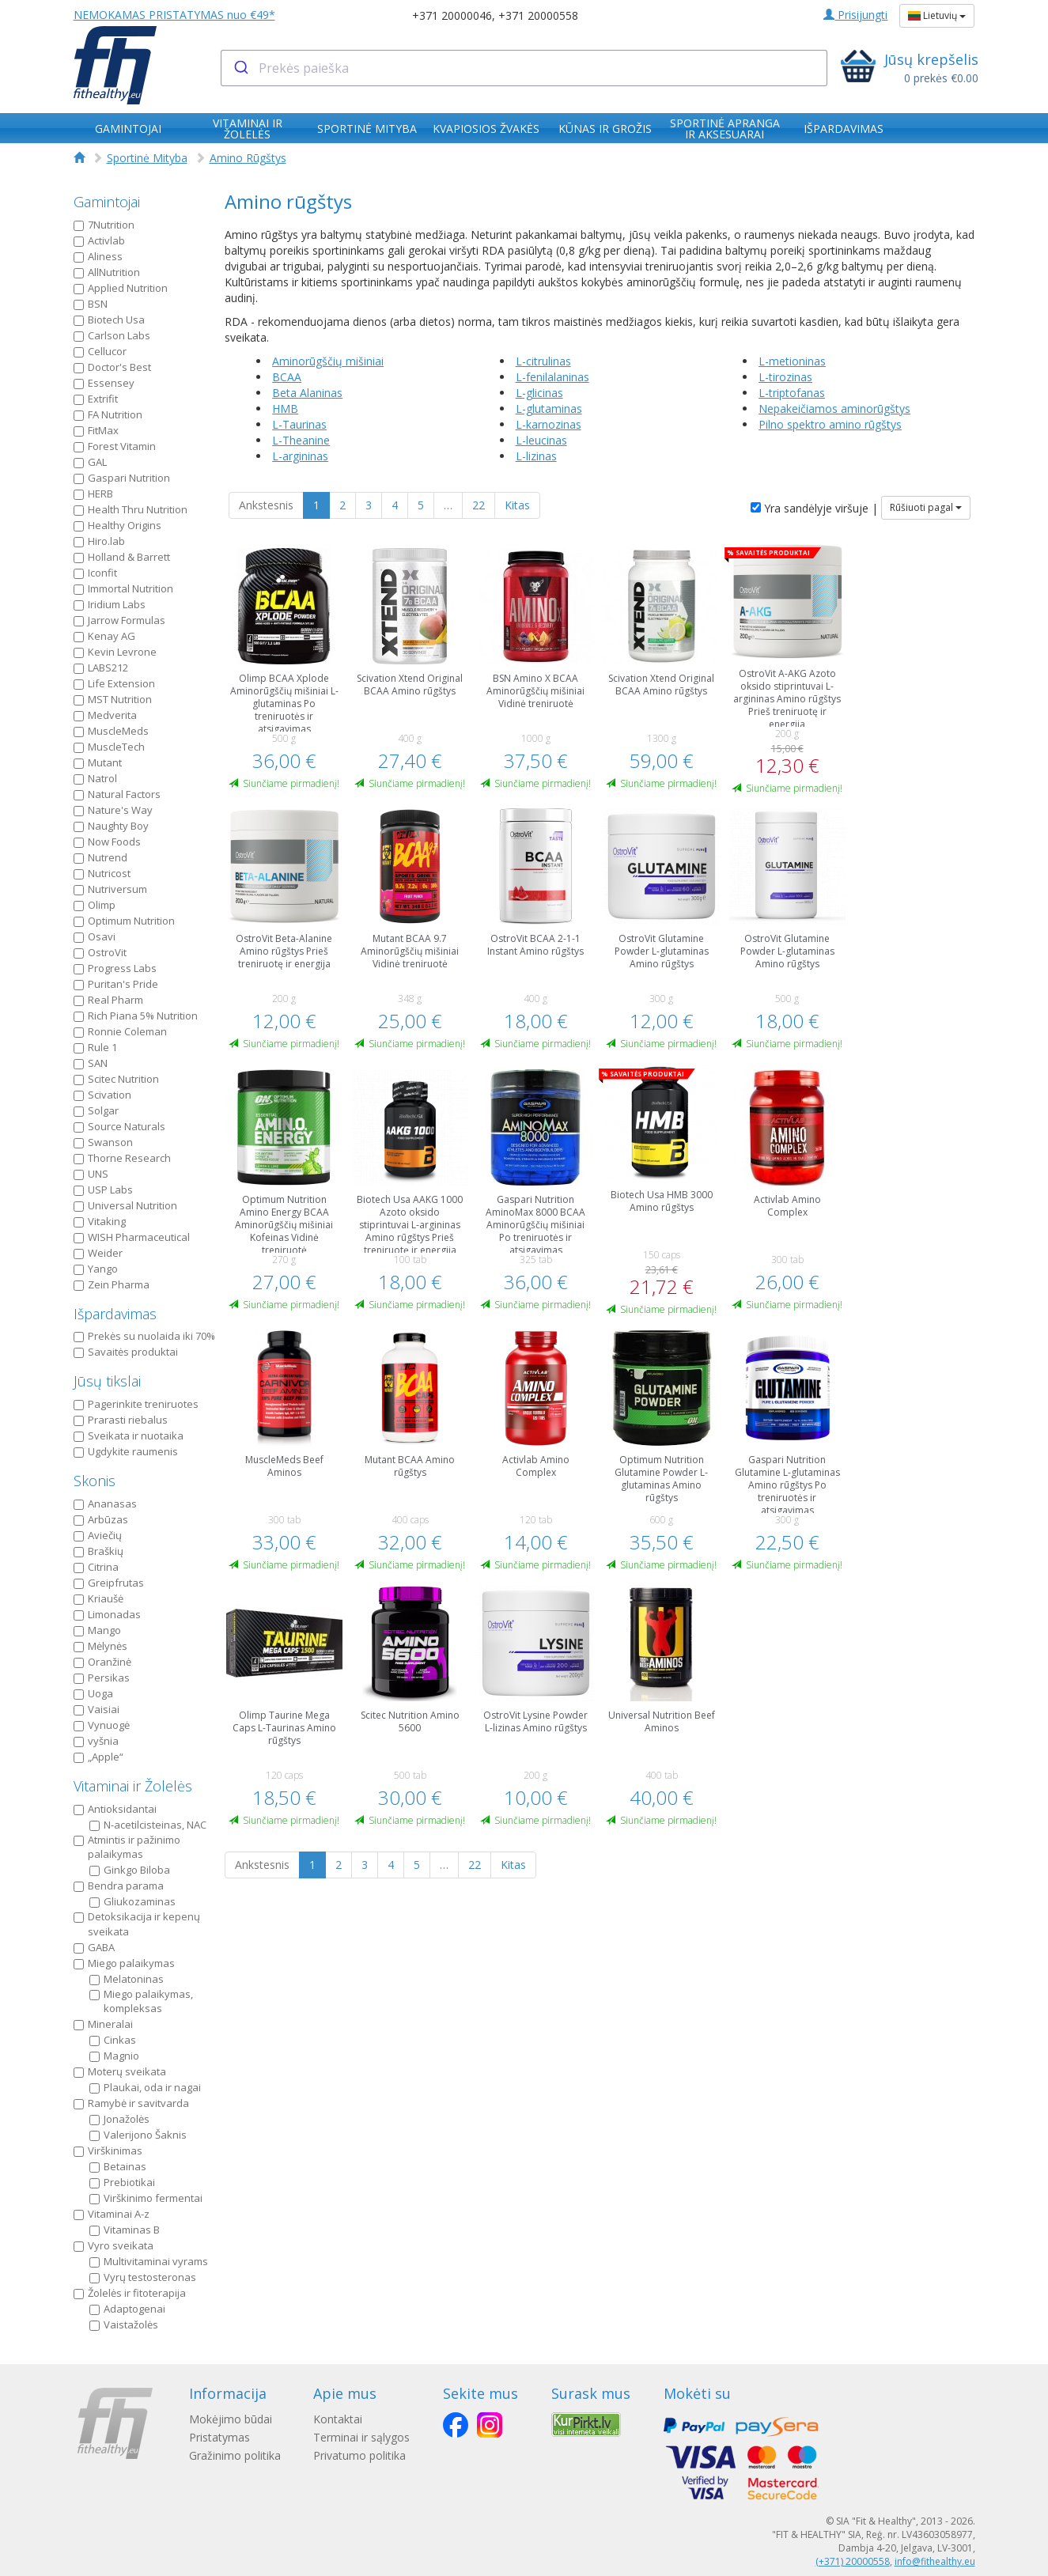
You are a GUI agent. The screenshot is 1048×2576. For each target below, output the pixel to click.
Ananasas (105, 1503)
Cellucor (100, 351)
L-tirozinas (785, 376)
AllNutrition (107, 272)
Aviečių (98, 1535)
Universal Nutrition (125, 1205)
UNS (91, 1174)
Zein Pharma (111, 1284)
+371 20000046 (452, 15)
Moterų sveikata (120, 2071)
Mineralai (103, 2024)
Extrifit (96, 399)
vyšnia (96, 1741)
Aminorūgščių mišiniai (328, 361)
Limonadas (107, 1614)
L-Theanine (301, 440)
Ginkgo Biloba (129, 1870)
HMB (285, 408)
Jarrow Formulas (119, 620)
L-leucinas (541, 440)
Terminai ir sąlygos (367, 2437)
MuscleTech (109, 747)
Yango (96, 1269)
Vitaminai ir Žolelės (133, 1785)
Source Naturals (119, 1126)
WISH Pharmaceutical (132, 1237)
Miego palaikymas (124, 1963)
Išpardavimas (115, 1313)
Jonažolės (119, 2119)
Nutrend (100, 857)
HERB (93, 493)
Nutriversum (110, 889)
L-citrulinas (543, 361)
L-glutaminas (549, 408)
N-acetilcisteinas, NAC (147, 1825)
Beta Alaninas (307, 392)
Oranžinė (102, 1662)
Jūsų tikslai (107, 1380)
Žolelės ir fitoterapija (130, 2293)
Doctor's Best (112, 367)
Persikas (102, 1677)
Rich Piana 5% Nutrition (136, 1015)
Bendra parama (119, 1885)
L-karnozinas (548, 424)
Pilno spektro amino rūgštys (830, 424)
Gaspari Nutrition (122, 478)
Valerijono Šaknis (138, 2135)
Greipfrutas (109, 1582)
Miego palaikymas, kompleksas (141, 2001)
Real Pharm (108, 1000)
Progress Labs (115, 968)
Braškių (98, 1551)
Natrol (95, 778)
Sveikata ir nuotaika (128, 1435)
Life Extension (114, 683)
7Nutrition (104, 225)
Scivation (102, 1095)
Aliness (98, 256)
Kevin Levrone (115, 652)
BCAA (286, 376)
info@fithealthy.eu (935, 2561)
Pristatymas (219, 2437)
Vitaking (100, 1221)
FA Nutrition (108, 414)
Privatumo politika (365, 2455)
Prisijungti (855, 14)
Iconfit (95, 573)
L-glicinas (539, 392)
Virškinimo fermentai (145, 2198)
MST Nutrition (113, 699)
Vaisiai (96, 1709)
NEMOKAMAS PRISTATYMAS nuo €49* (174, 14)
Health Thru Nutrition (130, 509)
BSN (91, 304)
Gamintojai (107, 201)
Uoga (93, 1693)
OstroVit (100, 952)
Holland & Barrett (122, 557)
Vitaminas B (124, 2229)
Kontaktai (343, 2419)
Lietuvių (937, 15)
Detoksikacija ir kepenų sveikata (137, 1924)
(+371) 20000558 (852, 2561)
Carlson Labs (112, 335)
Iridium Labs (110, 604)
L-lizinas (536, 455)
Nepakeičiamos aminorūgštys (834, 408)
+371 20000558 (538, 15)
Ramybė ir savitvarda (131, 2103)
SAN (91, 1063)
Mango (97, 1630)
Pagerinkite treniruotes (136, 1404)
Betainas (117, 2166)
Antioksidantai (115, 1809)
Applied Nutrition (121, 288)
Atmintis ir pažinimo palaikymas (127, 1847)
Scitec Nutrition (116, 1079)
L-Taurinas (299, 424)
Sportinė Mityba (147, 157)
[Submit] (240, 68)
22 (478, 505)
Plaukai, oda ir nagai (145, 2087)
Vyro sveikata (113, 2245)
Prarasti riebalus (121, 1420)
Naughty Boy (111, 826)
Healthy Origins (117, 525)
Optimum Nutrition (124, 921)
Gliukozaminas (132, 1901)
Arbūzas (101, 1519)
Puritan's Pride (116, 984)
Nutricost (102, 873)
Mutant (98, 762)
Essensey (104, 383)
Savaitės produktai (126, 1352)
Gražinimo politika (235, 2455)
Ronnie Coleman (120, 1031)
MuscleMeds (111, 731)
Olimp (94, 905)
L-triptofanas (792, 392)
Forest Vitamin (115, 446)
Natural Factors (117, 794)
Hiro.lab (99, 541)
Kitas (517, 505)
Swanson (103, 1142)
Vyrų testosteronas (142, 2277)
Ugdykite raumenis (126, 1451)
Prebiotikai (122, 2182)
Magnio (114, 2055)
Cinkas (112, 2040)
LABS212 (101, 667)
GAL (90, 462)
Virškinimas (108, 2150)
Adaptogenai (127, 2309)
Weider (98, 1253)
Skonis (94, 1480)
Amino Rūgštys (248, 157)
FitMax (96, 430)
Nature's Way (113, 810)
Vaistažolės (123, 2324)
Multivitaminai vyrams (148, 2261)
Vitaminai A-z (111, 2214)
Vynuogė (102, 1725)
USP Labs (103, 1189)
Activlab (99, 240)
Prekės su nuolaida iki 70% (144, 1336)
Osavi (94, 936)
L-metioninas (792, 361)
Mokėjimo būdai (230, 2419)
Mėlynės (100, 1646)
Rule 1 (95, 1047)
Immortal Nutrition (123, 588)
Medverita (105, 715)
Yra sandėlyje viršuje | (814, 508)
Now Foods (107, 841)
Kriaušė (98, 1598)
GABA (94, 1947)
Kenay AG (104, 636)
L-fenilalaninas (552, 376)
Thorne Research (122, 1158)
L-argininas (300, 455)
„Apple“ (98, 1756)
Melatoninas (126, 1979)
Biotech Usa (109, 319)
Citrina (96, 1567)
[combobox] (524, 68)
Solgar (96, 1110)
